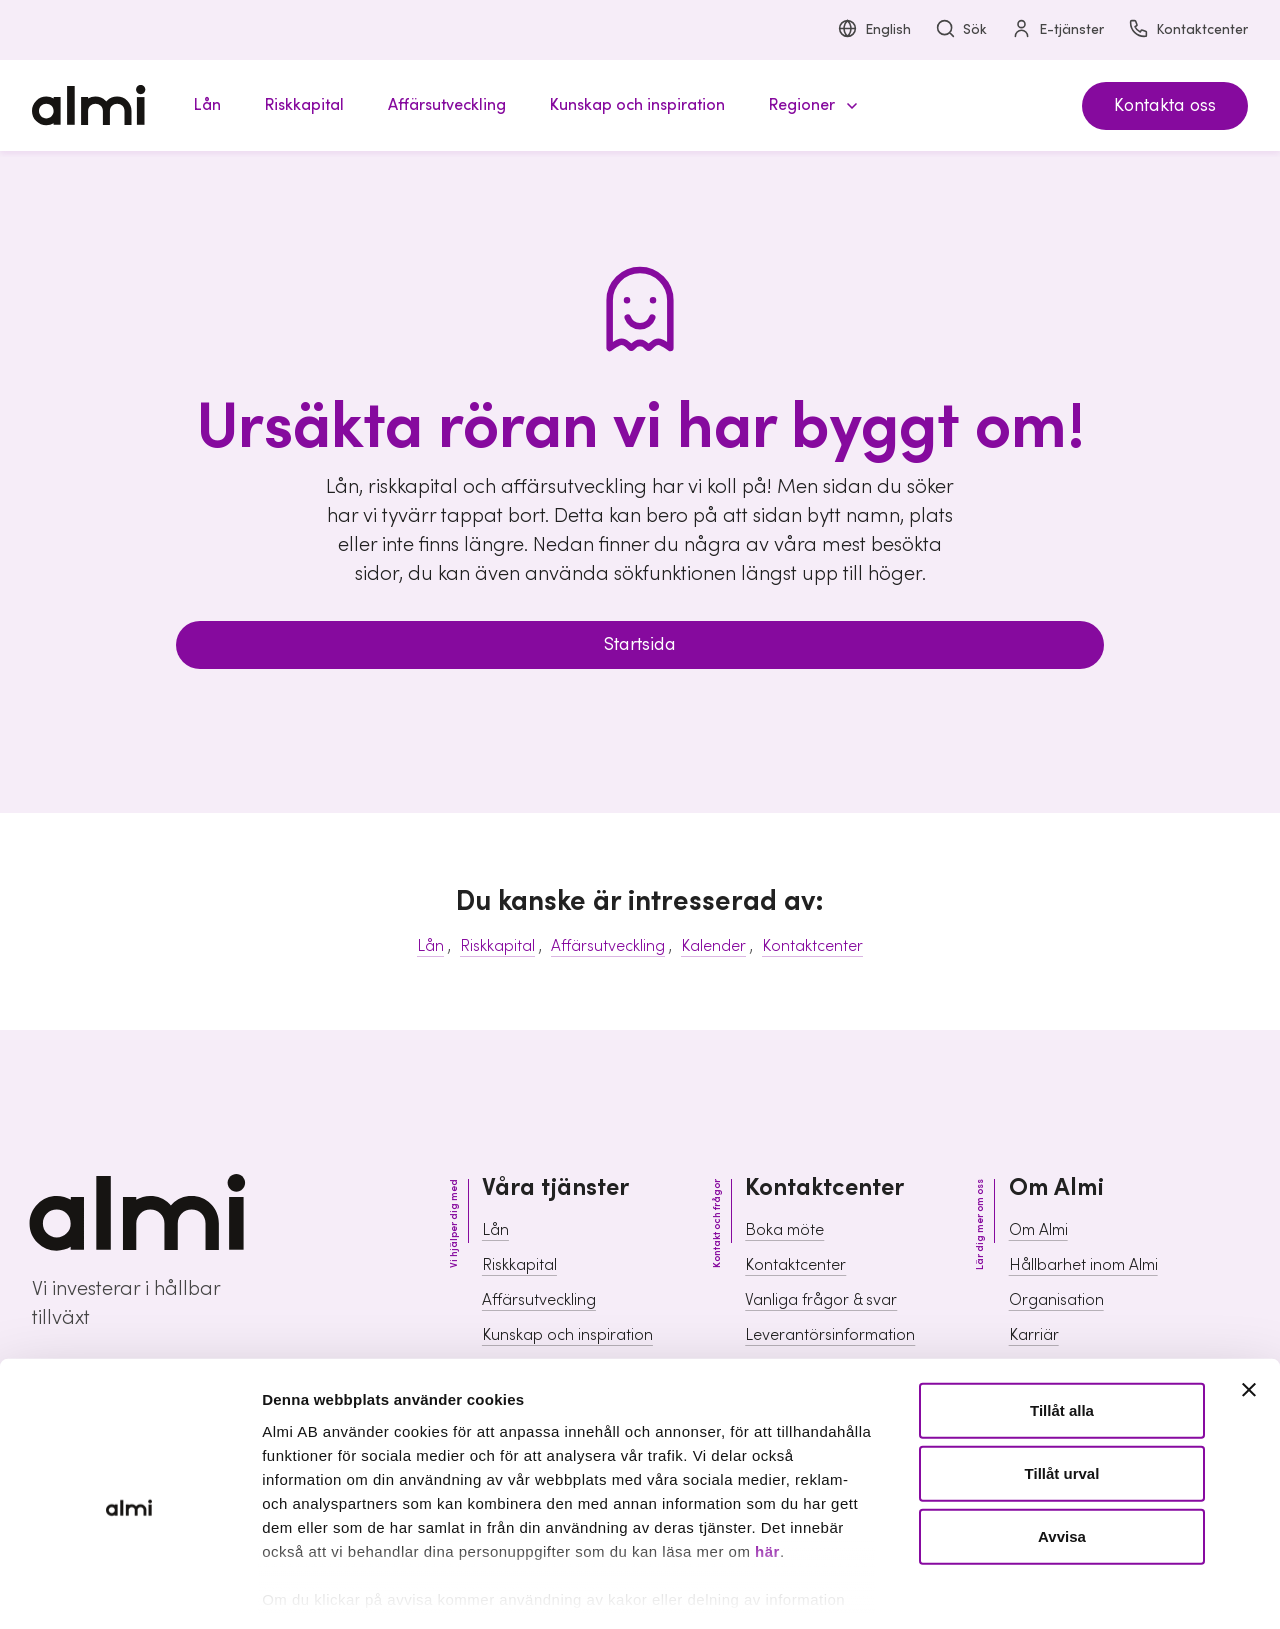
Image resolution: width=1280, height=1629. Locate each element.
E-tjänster (1057, 30)
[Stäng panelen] (1249, 1302)
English (874, 30)
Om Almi (1038, 1230)
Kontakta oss (1165, 105)
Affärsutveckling (608, 946)
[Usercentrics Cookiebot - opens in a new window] (129, 1590)
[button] (810, 105)
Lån (430, 946)
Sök (961, 30)
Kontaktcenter (1188, 30)
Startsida (640, 644)
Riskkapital (497, 946)
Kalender (713, 946)
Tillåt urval (1062, 1385)
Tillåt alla (1062, 1322)
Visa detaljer (1085, 1589)
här (767, 1463)
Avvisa (1062, 1448)
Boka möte (784, 1230)
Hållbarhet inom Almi (1083, 1265)
